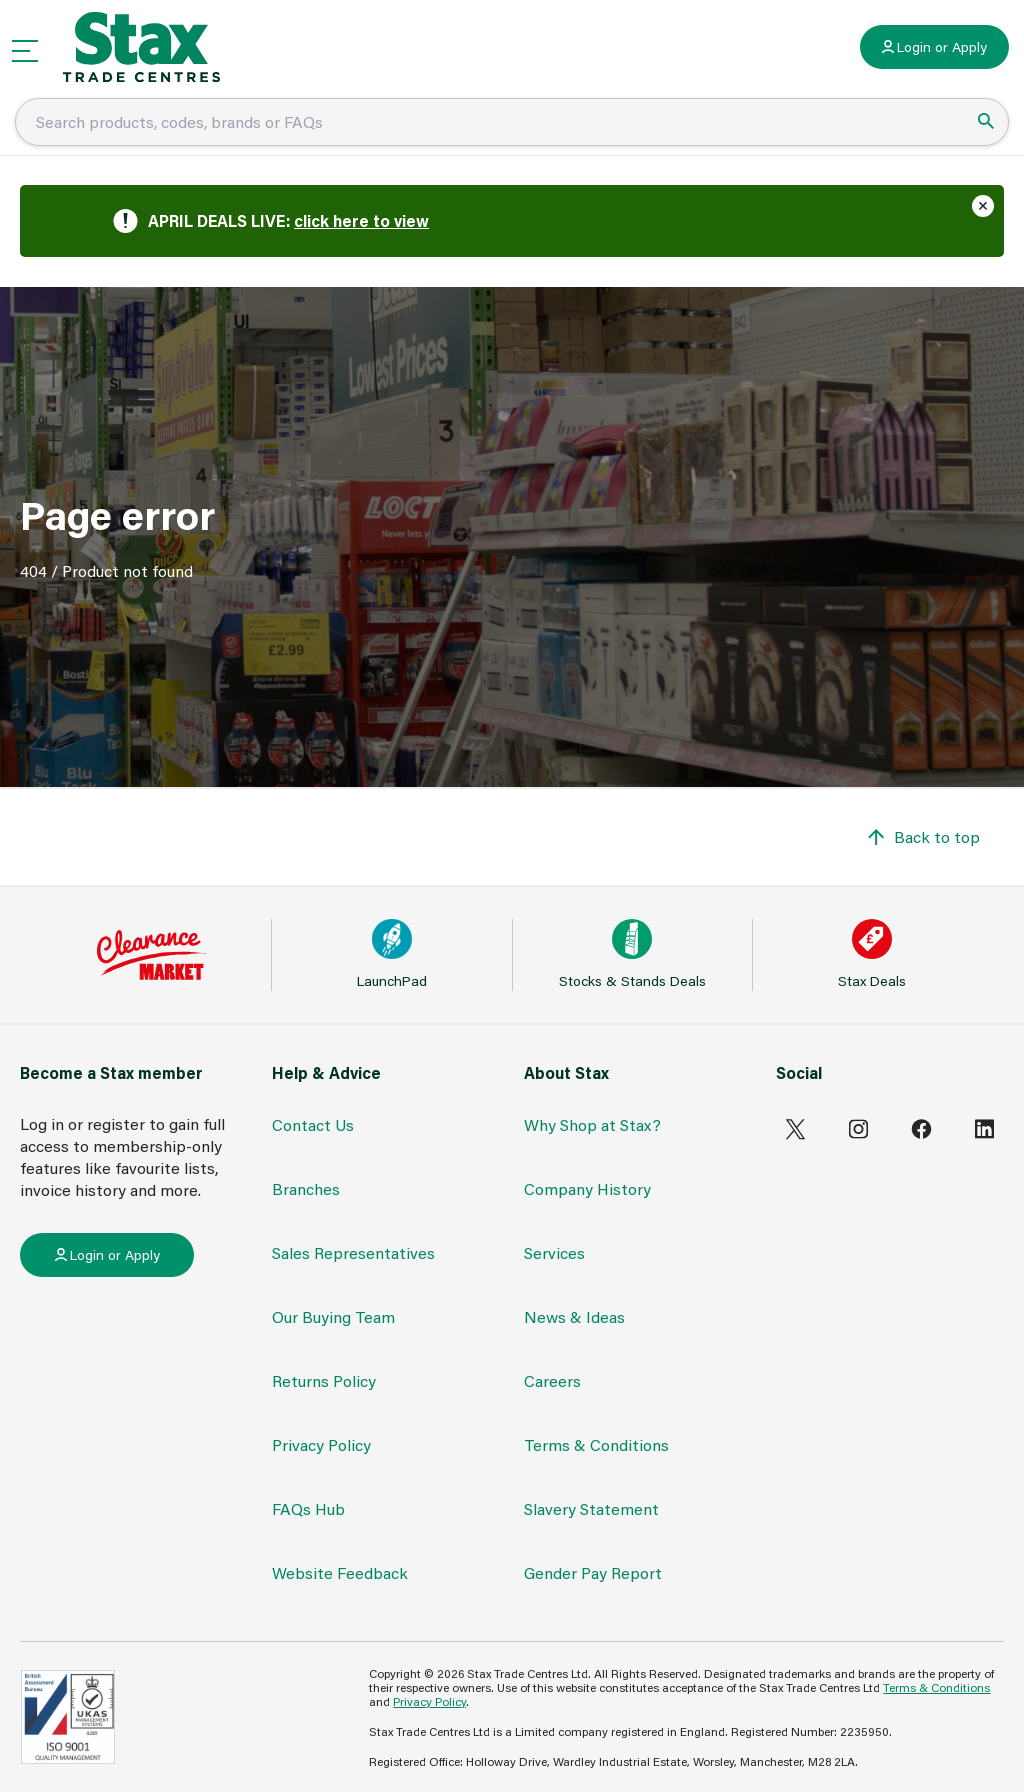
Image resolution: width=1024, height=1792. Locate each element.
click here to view (361, 220)
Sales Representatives (353, 1252)
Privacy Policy (321, 1444)
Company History (587, 1188)
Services (554, 1252)
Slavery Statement (591, 1508)
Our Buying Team (333, 1316)
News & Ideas (574, 1316)
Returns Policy (324, 1380)
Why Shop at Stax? (592, 1124)
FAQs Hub (308, 1508)
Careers (552, 1380)
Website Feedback (340, 1572)
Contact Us (313, 1124)
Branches (306, 1188)
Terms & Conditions (596, 1444)
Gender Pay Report (593, 1572)
